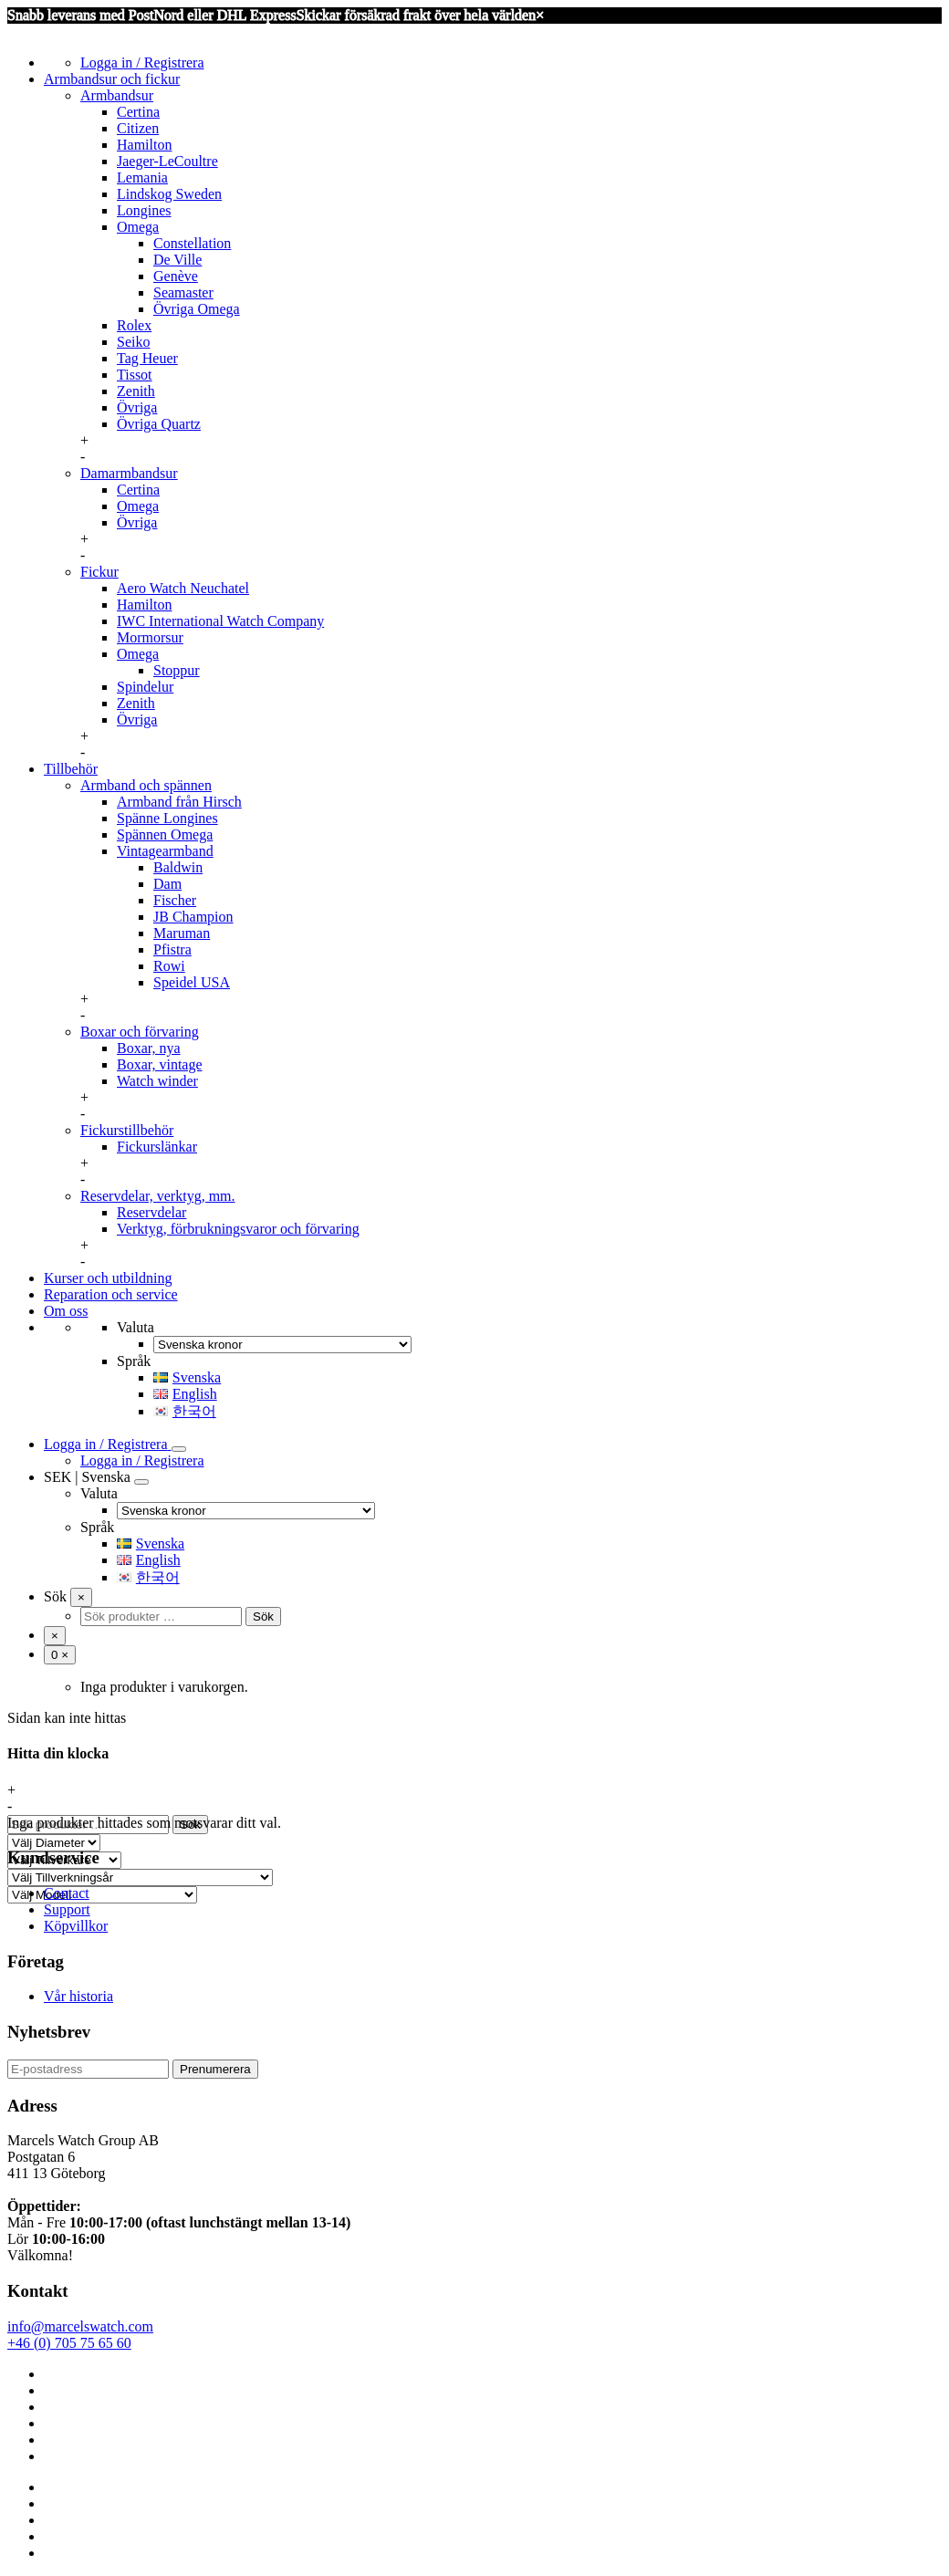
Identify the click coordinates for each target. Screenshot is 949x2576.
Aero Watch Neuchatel (183, 588)
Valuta (135, 1327)
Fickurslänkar (157, 1146)
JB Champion (193, 916)
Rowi (169, 966)
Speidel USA (191, 982)
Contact (66, 1893)
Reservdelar (151, 1212)
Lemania (142, 177)
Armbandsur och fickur (112, 79)
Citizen (138, 128)
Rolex (134, 325)
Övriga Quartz (159, 424)
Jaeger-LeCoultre (167, 161)
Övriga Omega (196, 309)
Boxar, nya (149, 1048)
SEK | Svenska (87, 1477)
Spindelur (145, 686)
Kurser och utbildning (108, 1278)
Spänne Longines (167, 818)
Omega (138, 227)
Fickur (99, 571)
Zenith (136, 391)
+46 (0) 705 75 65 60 (69, 2343)
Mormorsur (150, 637)
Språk (134, 1361)
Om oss (66, 1311)
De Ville (177, 259)
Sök (55, 1596)
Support (67, 1909)
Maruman (181, 933)
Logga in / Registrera (142, 62)
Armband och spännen (146, 785)
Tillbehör (71, 769)
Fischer (174, 900)
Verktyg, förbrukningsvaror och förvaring (238, 1228)
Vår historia (78, 1996)
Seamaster (183, 292)
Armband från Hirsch (179, 801)
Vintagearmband (165, 851)
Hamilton (144, 144)
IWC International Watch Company (220, 621)
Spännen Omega (165, 834)
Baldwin (178, 867)
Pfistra (172, 949)
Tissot (134, 374)
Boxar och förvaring (139, 1031)
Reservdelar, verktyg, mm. (157, 1196)
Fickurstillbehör (126, 1130)
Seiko (133, 341)
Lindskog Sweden (169, 194)
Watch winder (157, 1081)
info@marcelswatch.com (80, 2326)
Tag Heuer (147, 358)
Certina (138, 112)
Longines (144, 210)
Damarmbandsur (129, 473)
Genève (175, 276)
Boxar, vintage (160, 1064)
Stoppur (176, 670)
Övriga (137, 407)
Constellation (192, 243)
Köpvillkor (76, 1926)
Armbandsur (116, 95)
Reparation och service (111, 1294)
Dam (167, 884)
